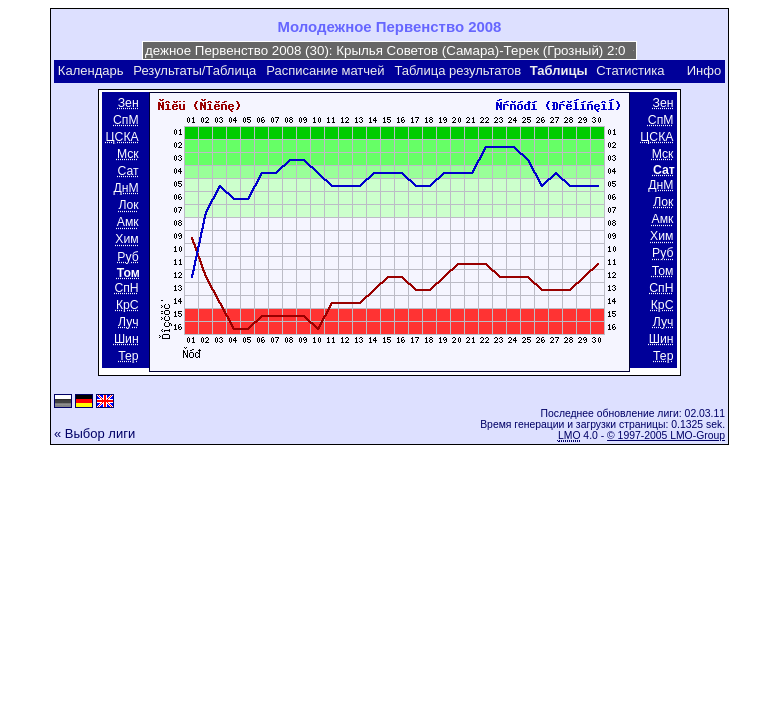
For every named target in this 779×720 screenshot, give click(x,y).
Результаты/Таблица (194, 70)
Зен (128, 103)
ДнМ (125, 188)
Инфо (704, 70)
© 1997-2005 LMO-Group (666, 435)
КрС (127, 305)
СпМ (126, 120)
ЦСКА (122, 137)
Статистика (630, 70)
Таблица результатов (457, 70)
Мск (128, 154)
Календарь (91, 70)
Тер (128, 356)
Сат (128, 171)
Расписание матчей (325, 70)
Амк (128, 223)
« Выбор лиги (94, 433)
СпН (126, 288)
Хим (126, 240)
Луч (128, 322)
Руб (127, 257)
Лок (129, 205)
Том (663, 271)
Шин (126, 339)
